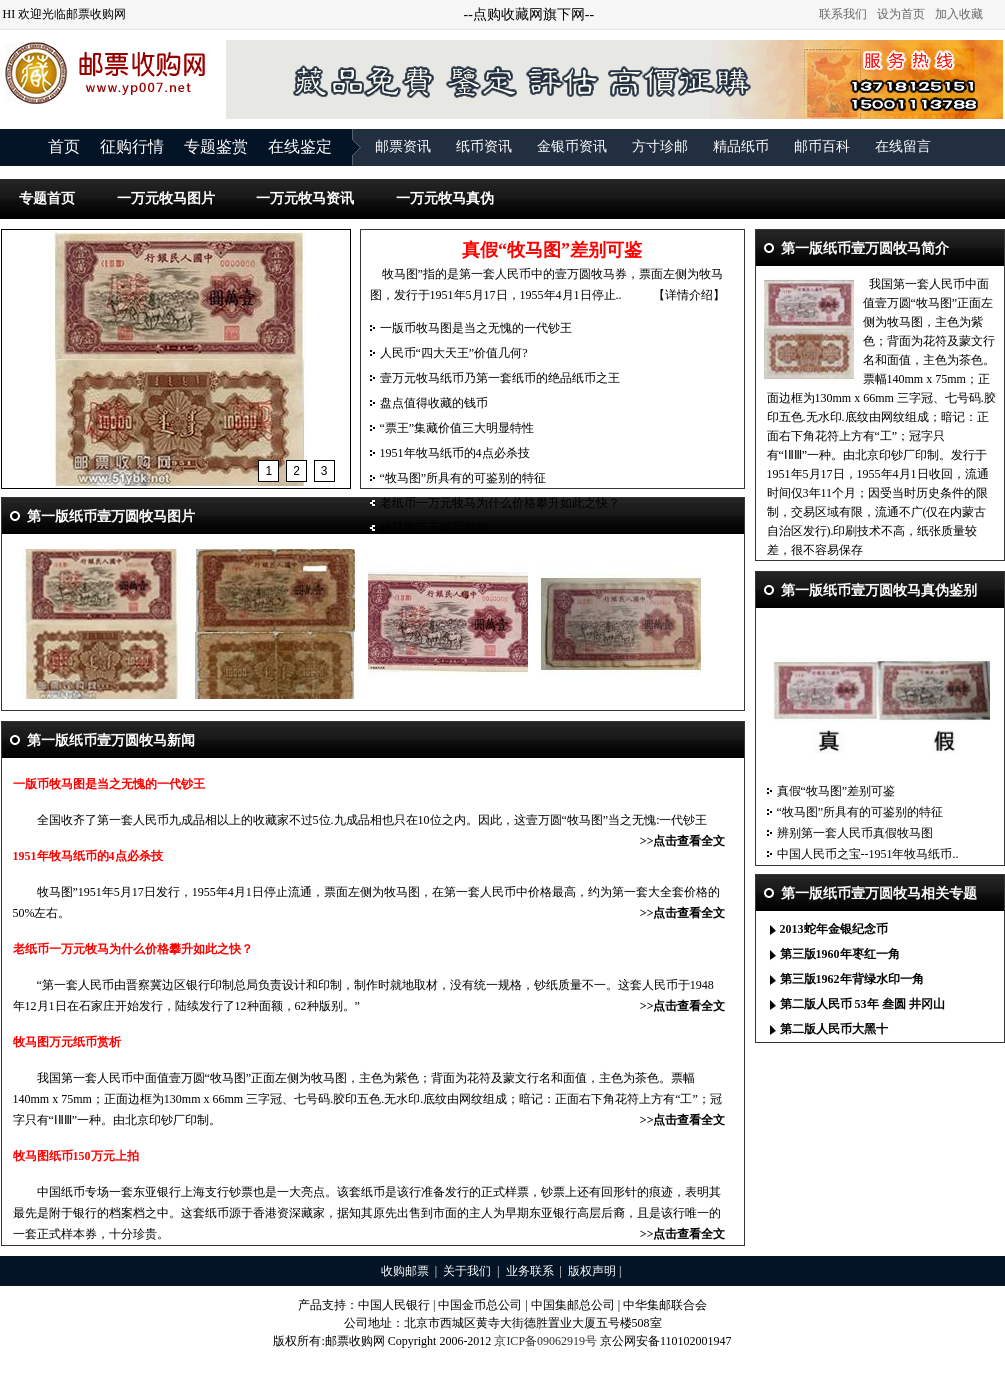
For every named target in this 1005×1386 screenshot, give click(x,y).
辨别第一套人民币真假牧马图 (855, 833)
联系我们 (843, 14)
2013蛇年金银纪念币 (834, 929)
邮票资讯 (403, 146)
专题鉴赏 (216, 146)
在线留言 (903, 146)
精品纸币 (741, 146)
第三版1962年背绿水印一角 (852, 979)
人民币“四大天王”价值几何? (454, 353)
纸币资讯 (484, 146)
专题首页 (47, 198)
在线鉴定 (300, 146)
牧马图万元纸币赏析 (434, 528)
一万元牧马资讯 (305, 198)
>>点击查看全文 (683, 841)
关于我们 (467, 1271)
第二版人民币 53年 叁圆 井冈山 (862, 1004)
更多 (979, 930)
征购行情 (132, 146)
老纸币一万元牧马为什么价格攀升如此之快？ (500, 503)
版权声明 (592, 1271)
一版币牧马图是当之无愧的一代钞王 (476, 328)
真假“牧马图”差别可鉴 (836, 791)
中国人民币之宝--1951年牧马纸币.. (868, 854)
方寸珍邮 (660, 146)
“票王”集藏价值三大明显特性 (457, 428)
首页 (64, 146)
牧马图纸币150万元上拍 (76, 1156)
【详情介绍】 (689, 295)
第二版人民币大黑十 (834, 1029)
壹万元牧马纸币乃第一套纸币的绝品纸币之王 (500, 378)
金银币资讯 (572, 146)
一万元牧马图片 (166, 198)
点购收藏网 (508, 14)
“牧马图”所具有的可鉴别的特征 (463, 478)
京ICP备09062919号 (545, 1341)
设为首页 (901, 14)
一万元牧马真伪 (445, 198)
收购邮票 (405, 1271)
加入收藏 (959, 14)
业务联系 (530, 1271)
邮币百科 (822, 146)
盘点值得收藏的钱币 (434, 403)
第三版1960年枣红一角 (840, 954)
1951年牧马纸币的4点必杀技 (455, 453)
